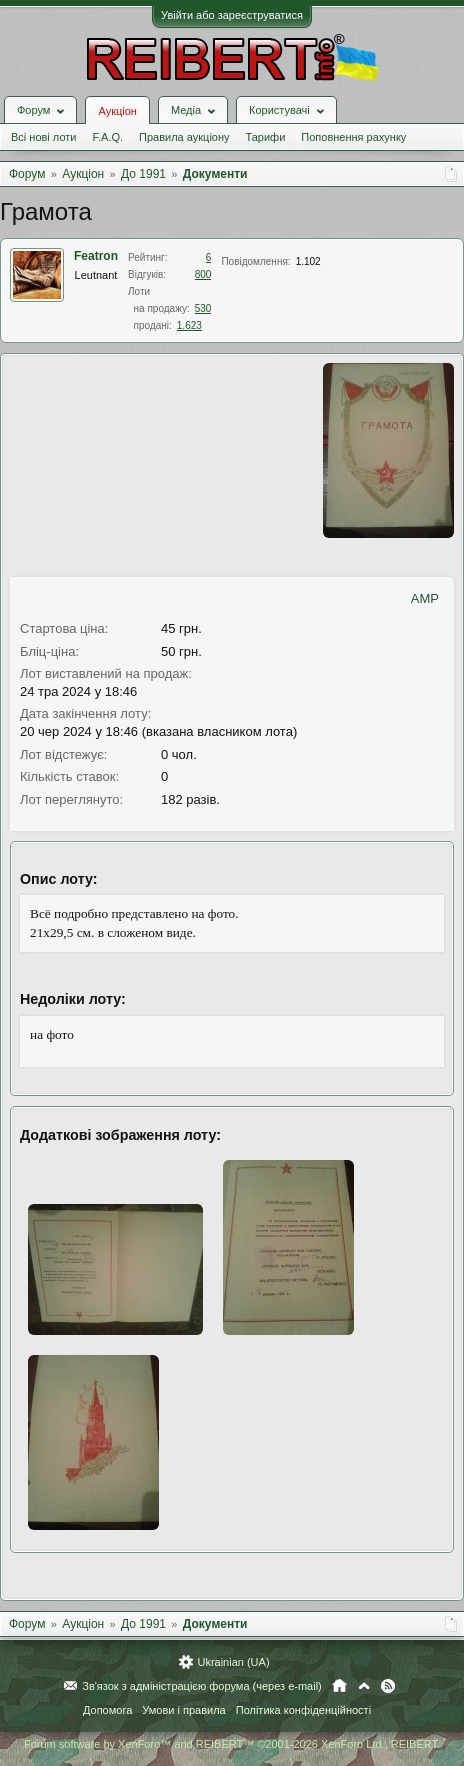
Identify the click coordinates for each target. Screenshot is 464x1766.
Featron (96, 256)
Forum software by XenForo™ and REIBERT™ (232, 1744)
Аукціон (117, 111)
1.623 (189, 325)
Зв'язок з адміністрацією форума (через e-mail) (202, 1686)
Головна (339, 1686)
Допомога (107, 1710)
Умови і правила (183, 1710)
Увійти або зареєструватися (232, 15)
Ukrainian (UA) (233, 1662)
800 (203, 274)
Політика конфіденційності (303, 1710)
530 (203, 308)
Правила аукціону (184, 137)
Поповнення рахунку (353, 137)
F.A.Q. (107, 137)
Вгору (364, 1686)
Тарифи (266, 137)
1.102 (308, 261)
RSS (388, 1686)
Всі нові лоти (43, 137)
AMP (425, 598)
